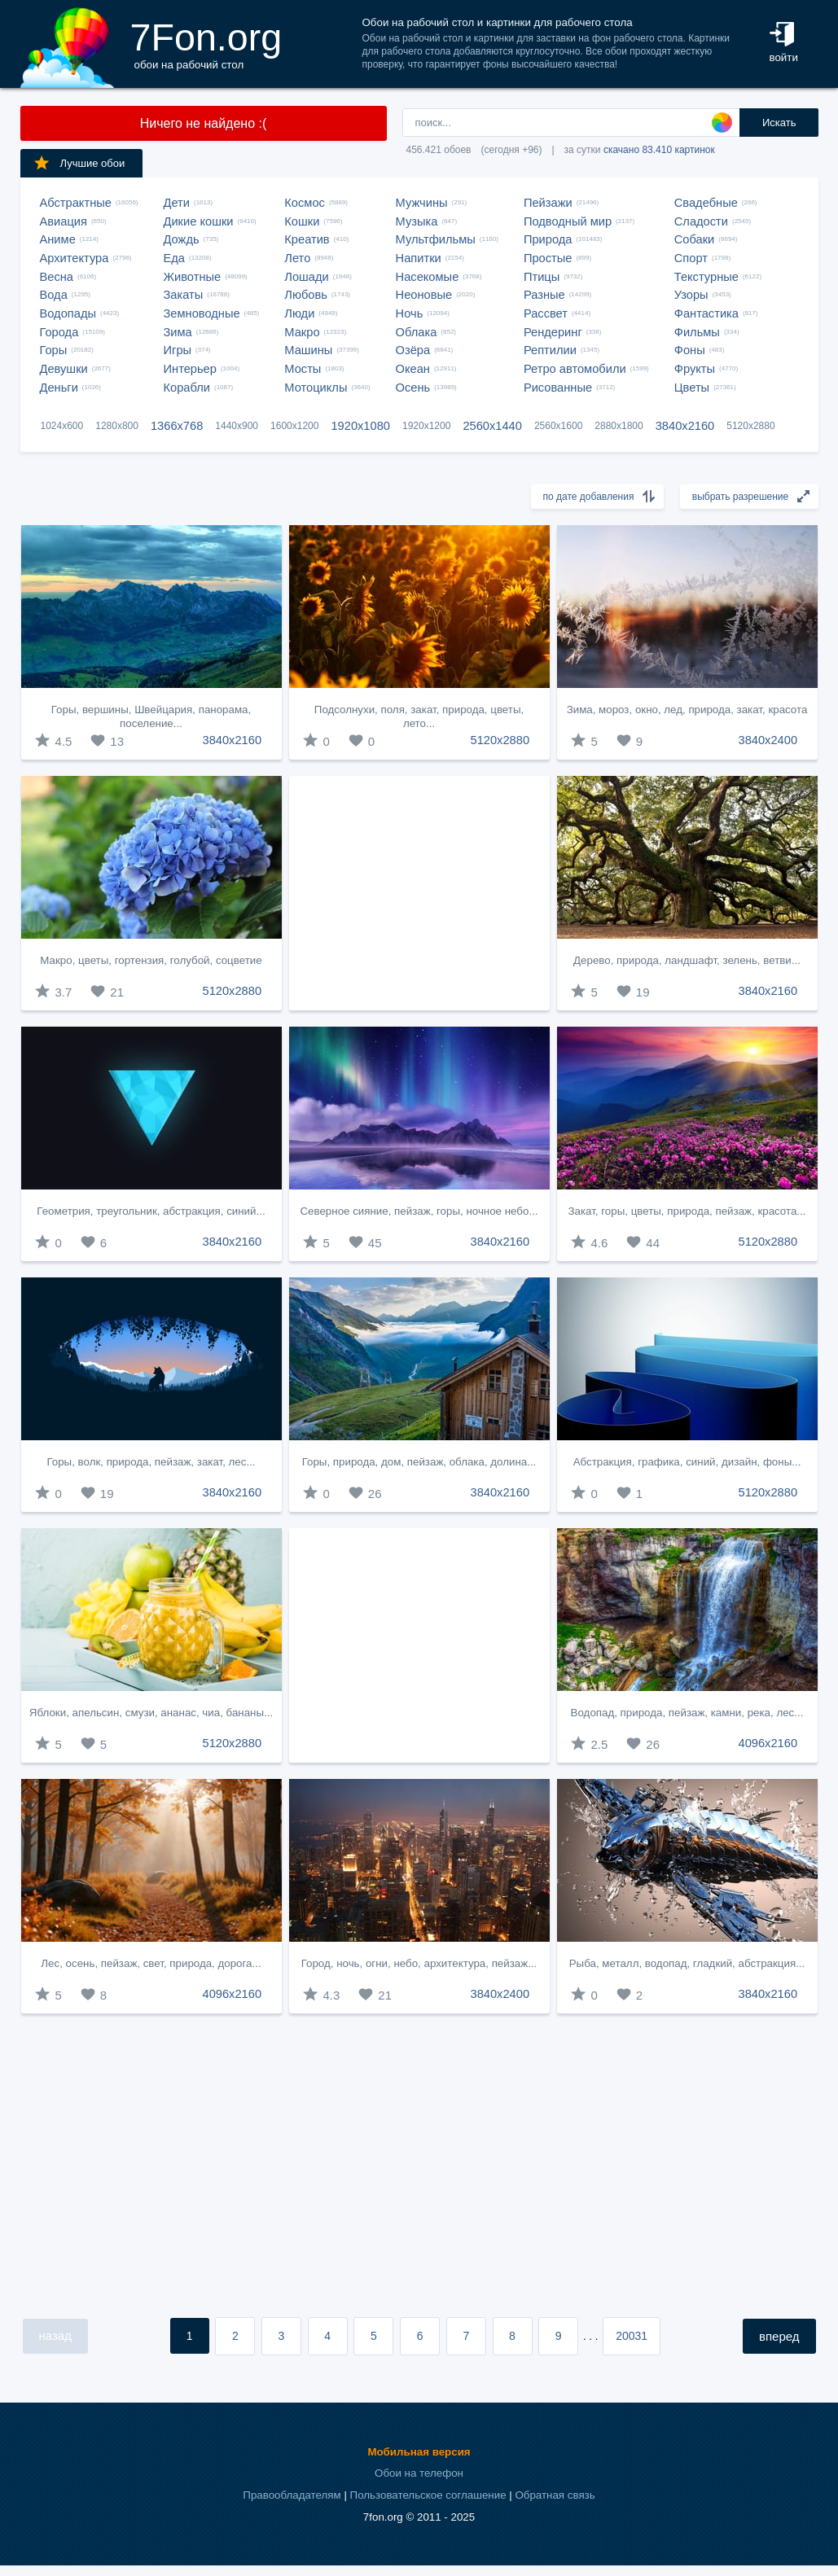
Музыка (417, 221)
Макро (301, 332)
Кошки (301, 221)
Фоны (689, 350)
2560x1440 (492, 425)
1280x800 (116, 426)
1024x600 (62, 426)
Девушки (64, 368)
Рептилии (550, 350)
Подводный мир (568, 221)
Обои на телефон (419, 2473)
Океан (413, 368)
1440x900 (236, 426)
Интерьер (190, 368)
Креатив (306, 239)
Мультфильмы (436, 239)
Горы (54, 350)
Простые (548, 258)
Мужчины (422, 202)
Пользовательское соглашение (428, 2495)
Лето (297, 258)
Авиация (63, 221)
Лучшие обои (79, 163)
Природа (548, 239)
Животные (193, 276)
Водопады (68, 313)
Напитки (418, 258)
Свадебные (706, 202)
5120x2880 (750, 426)
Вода (54, 294)
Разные (544, 294)
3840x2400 (768, 740)
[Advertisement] (419, 893)
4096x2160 (768, 1743)
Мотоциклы (315, 387)
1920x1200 (426, 426)
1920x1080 (360, 425)
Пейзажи (548, 202)
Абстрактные (76, 202)
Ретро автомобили (575, 368)
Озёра (413, 350)
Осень (413, 387)
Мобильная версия (418, 2452)
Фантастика (706, 313)
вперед (779, 2336)
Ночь (409, 313)
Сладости (701, 221)
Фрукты (694, 368)
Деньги (59, 387)
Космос (304, 202)
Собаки (694, 239)
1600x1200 (294, 426)
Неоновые (424, 294)
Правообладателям (291, 2495)
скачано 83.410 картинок (659, 150)
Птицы (541, 276)
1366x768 (177, 425)
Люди (299, 313)
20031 (631, 2335)
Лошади (306, 276)
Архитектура (74, 258)
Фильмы (697, 332)
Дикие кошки (199, 221)
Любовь (305, 294)
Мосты (302, 368)
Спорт (691, 258)
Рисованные (558, 387)
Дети (177, 202)
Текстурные (706, 276)
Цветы (691, 387)
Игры (178, 350)
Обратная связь (554, 2495)
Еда (174, 258)
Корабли (187, 387)
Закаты (184, 294)
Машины (308, 350)
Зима (178, 332)
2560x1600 (558, 426)
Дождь (182, 239)
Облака (416, 332)
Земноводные (202, 313)
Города (59, 332)
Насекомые (427, 276)
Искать (779, 122)
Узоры (691, 294)
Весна (57, 276)
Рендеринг (553, 332)
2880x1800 (618, 426)
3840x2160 (685, 425)
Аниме (58, 239)
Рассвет (546, 313)
